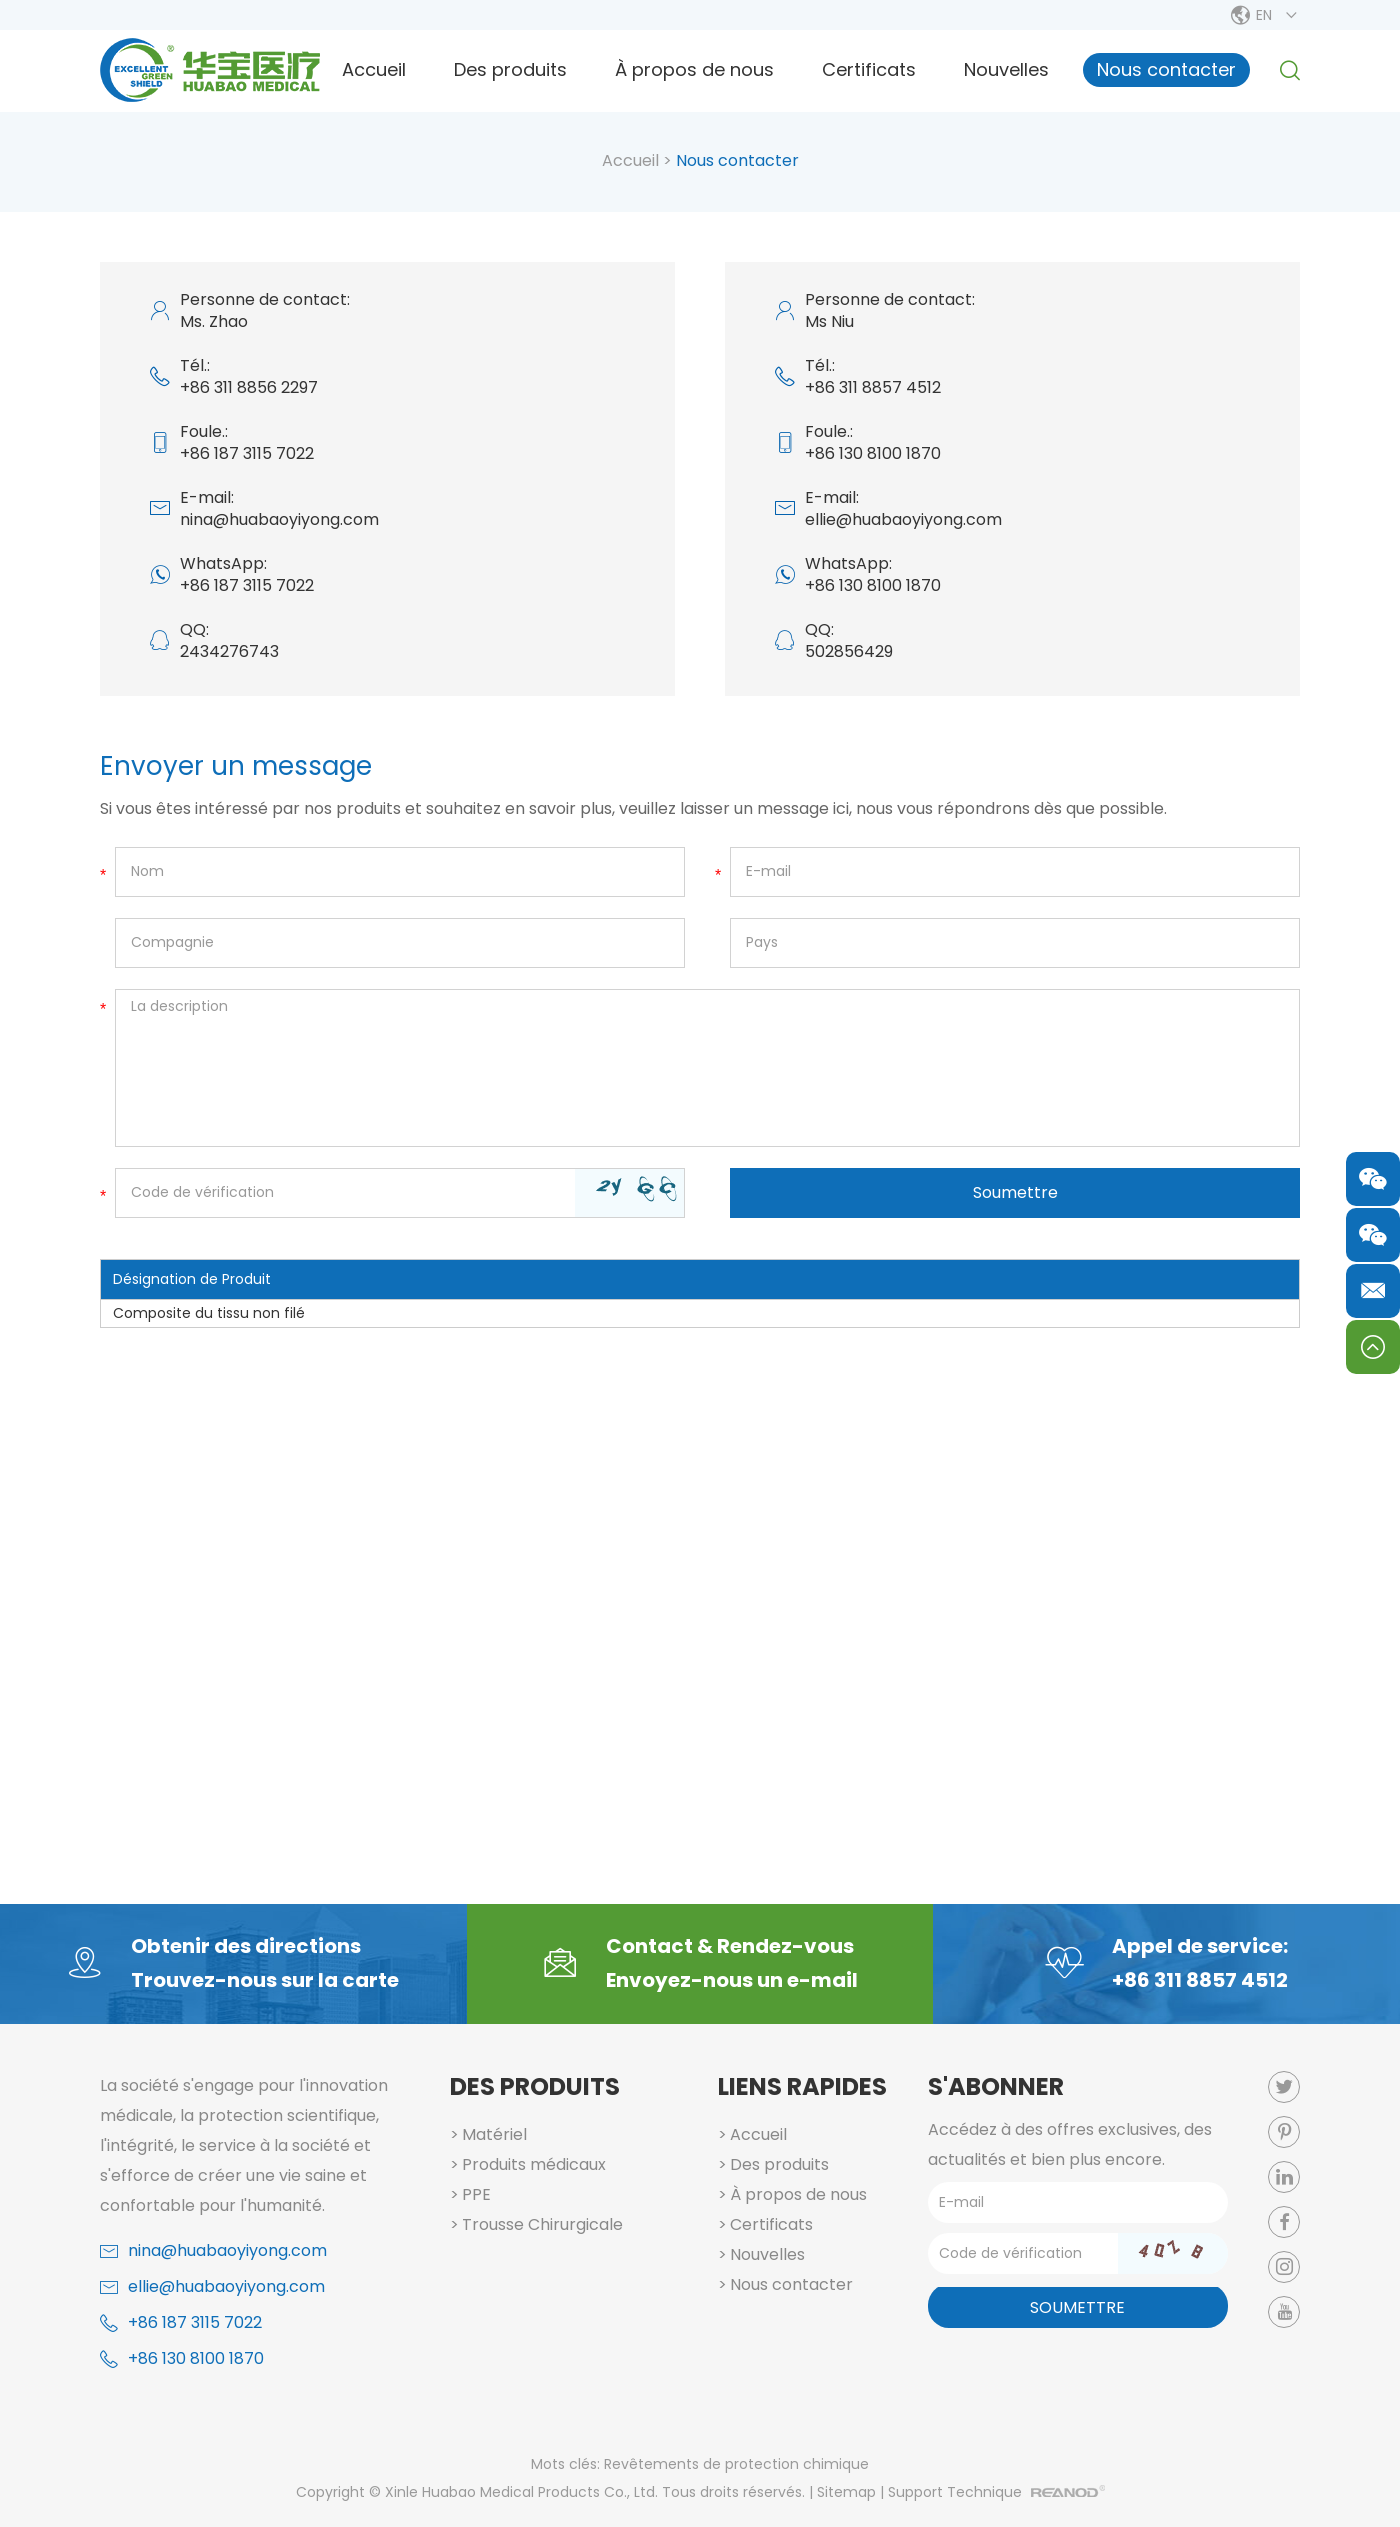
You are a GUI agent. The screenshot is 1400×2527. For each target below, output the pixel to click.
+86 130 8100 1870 (873, 585)
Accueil (374, 69)
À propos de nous (694, 69)
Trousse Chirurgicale (542, 2224)
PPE (476, 2194)
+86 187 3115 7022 (247, 585)
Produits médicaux (534, 2164)
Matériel (494, 2134)
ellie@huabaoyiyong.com (903, 519)
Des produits (510, 69)
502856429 (849, 651)
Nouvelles (1006, 69)
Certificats (869, 69)
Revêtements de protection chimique (736, 2464)
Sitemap (846, 2492)
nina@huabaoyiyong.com (279, 519)
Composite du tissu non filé (209, 1313)
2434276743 (229, 651)
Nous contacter (1166, 69)
